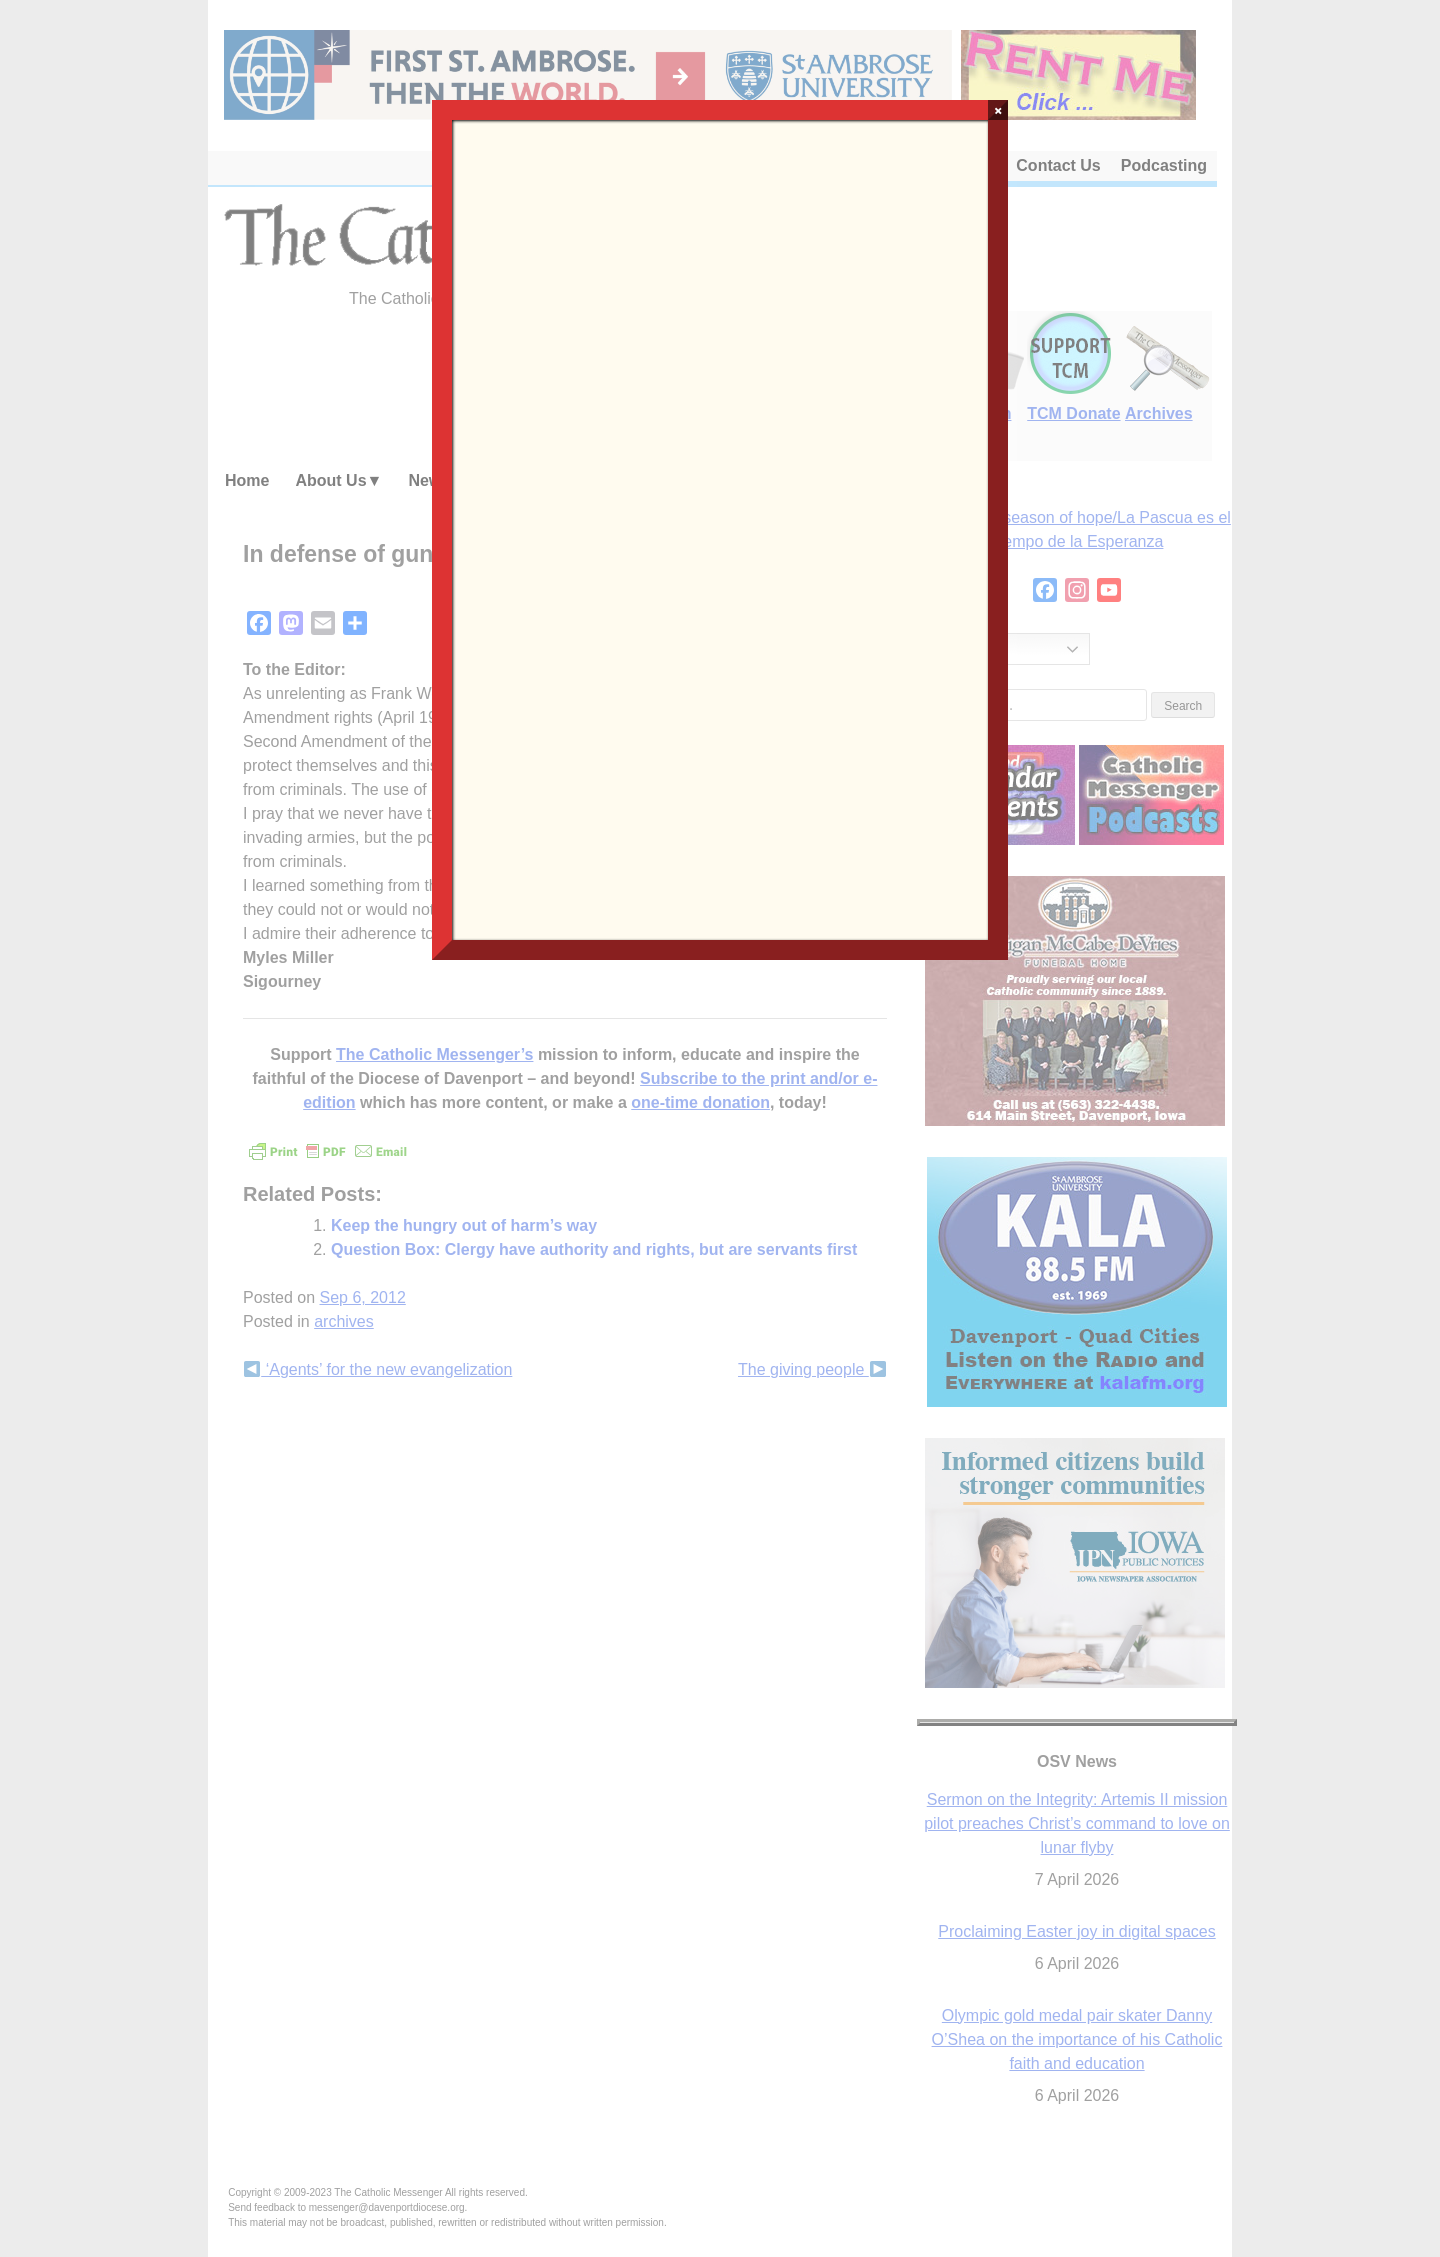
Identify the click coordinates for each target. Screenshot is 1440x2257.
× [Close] (998, 110)
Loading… (720, 528)
